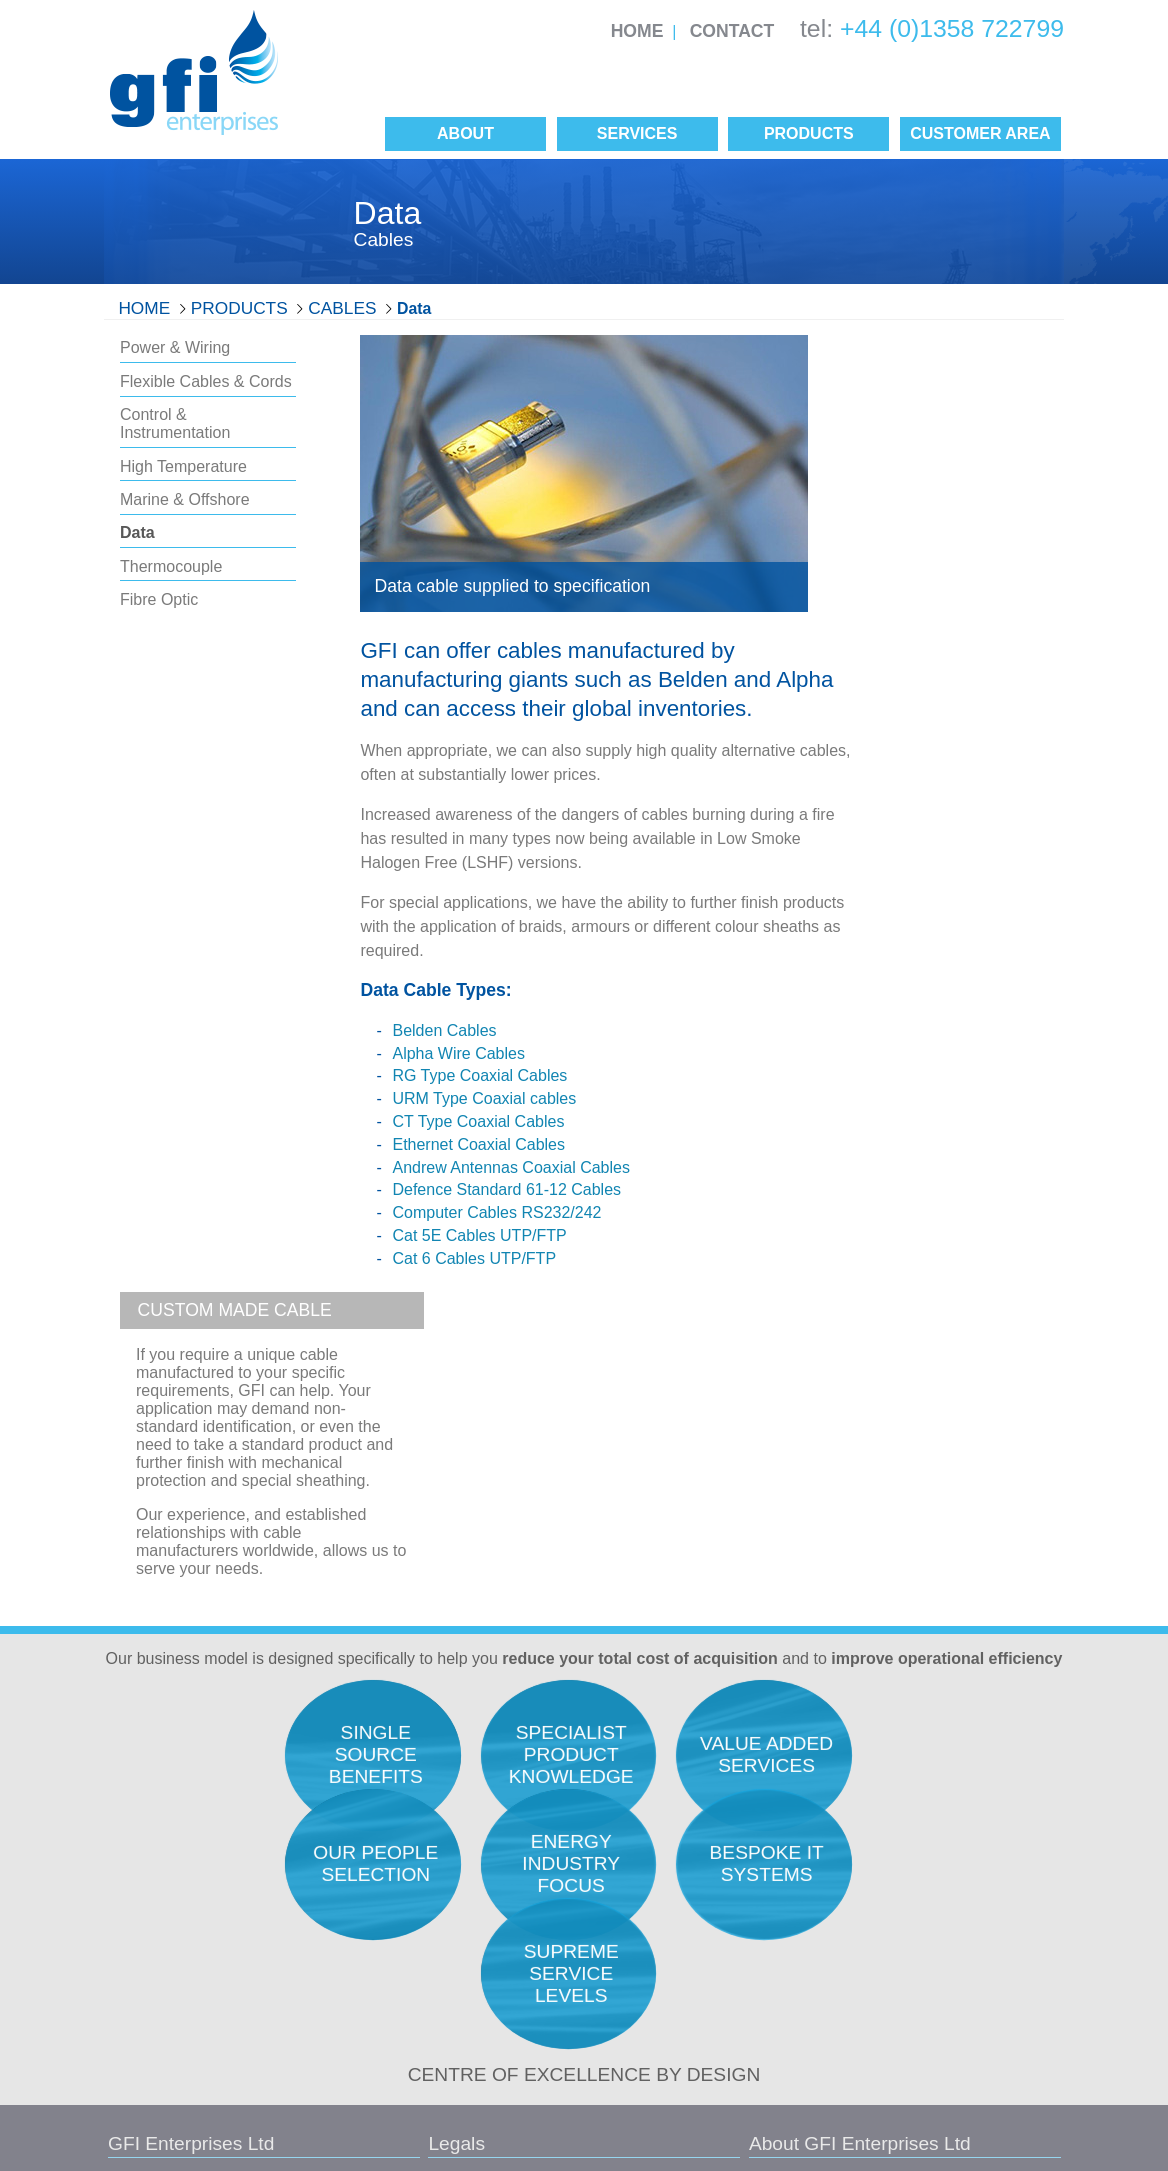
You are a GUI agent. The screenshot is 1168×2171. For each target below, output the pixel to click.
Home (637, 31)
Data (414, 308)
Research (876, 1765)
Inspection (878, 1869)
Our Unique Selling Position (693, 1895)
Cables (342, 308)
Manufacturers (651, 1968)
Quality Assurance (663, 1791)
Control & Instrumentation (175, 423)
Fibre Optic (159, 599)
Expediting (878, 1843)
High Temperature (183, 466)
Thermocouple (171, 566)
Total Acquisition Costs (677, 1765)
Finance (870, 1946)
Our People (641, 1817)
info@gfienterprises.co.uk (189, 1962)
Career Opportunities (672, 1869)
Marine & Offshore (185, 499)
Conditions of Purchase (422, 2013)
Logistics (873, 1895)
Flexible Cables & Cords (206, 381)
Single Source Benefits (678, 1994)
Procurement (886, 1817)
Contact (732, 31)
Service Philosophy (666, 1843)
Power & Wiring (175, 347)
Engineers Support (904, 1791)
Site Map (415, 2049)
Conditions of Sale (406, 1977)
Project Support (894, 1921)
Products (239, 308)
